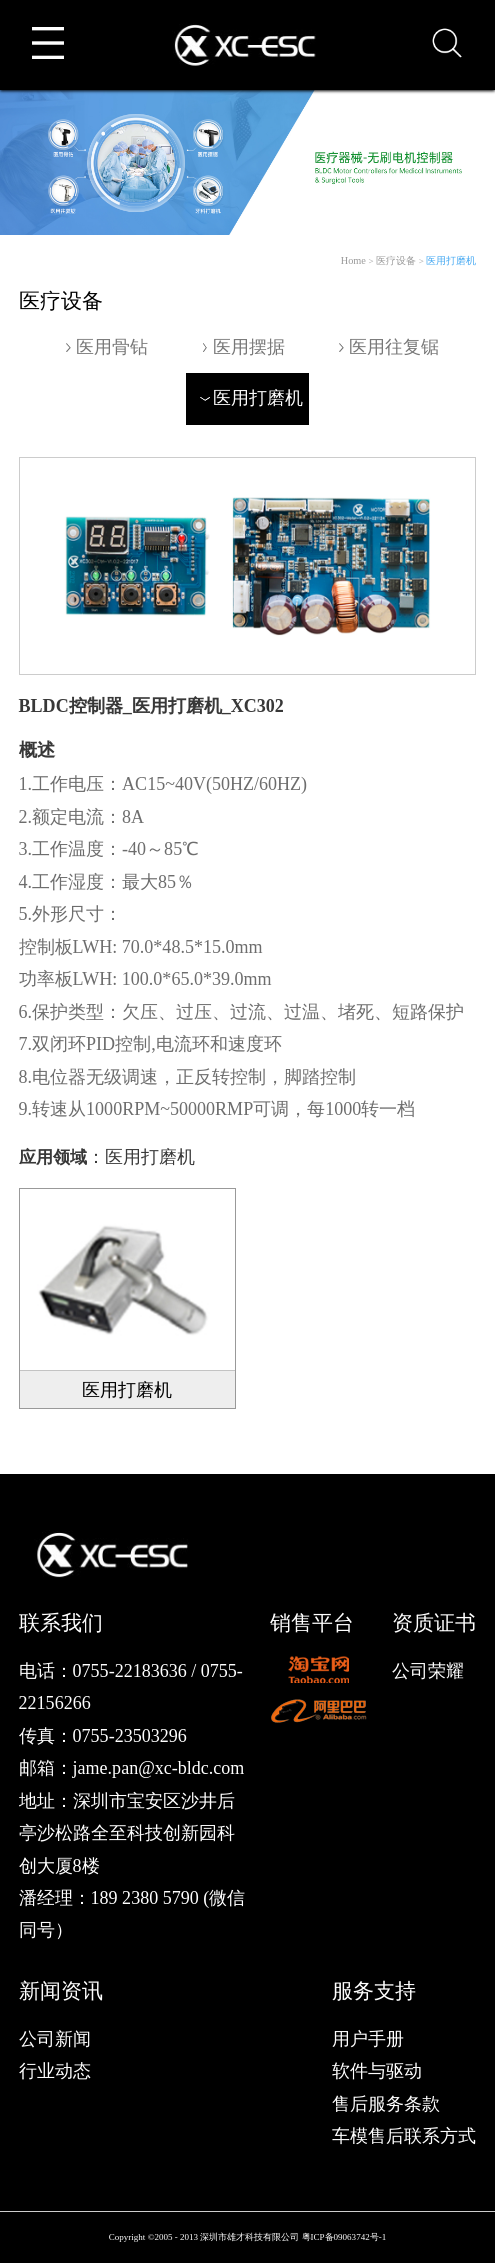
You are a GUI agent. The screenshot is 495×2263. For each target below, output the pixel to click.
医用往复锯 (386, 347)
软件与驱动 (377, 2071)
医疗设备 (396, 260)
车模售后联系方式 (404, 2136)
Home (353, 260)
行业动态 (55, 2071)
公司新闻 (55, 2039)
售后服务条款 (386, 2104)
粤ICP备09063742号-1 (344, 2237)
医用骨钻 (104, 347)
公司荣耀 (428, 1671)
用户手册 (368, 2039)
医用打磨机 (451, 260)
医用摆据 (240, 347)
